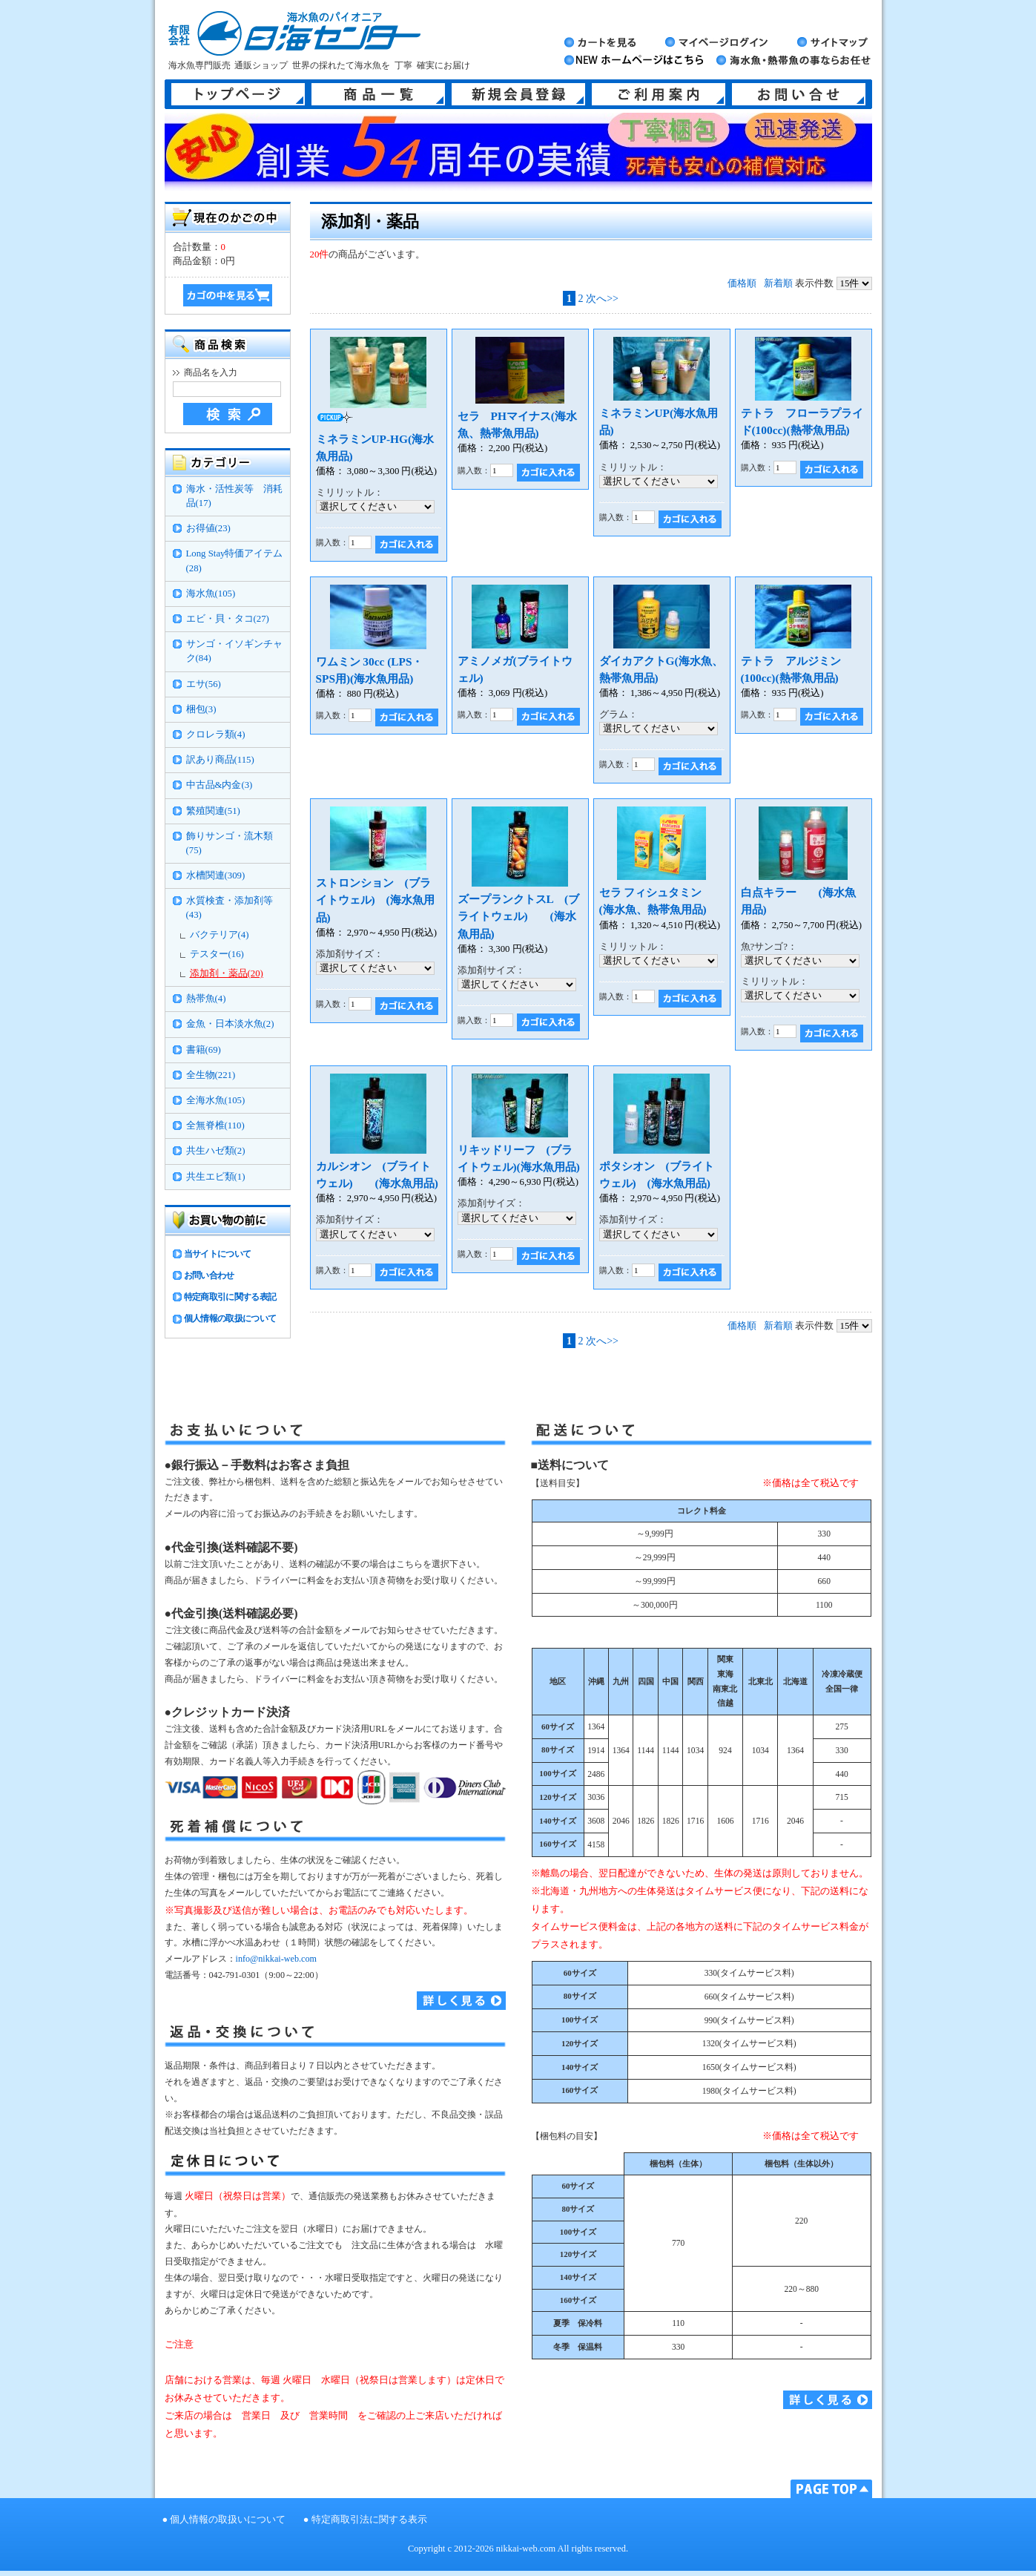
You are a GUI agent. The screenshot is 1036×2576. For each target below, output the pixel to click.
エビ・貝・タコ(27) (227, 619)
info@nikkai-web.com (276, 1959)
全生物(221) (211, 1075)
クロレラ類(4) (215, 734)
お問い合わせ (209, 1275)
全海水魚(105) (215, 1100)
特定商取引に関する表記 (230, 1297)
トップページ (238, 94)
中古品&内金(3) (219, 785)
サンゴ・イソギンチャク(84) (234, 651)
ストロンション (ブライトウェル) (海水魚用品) (375, 899)
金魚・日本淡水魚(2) (230, 1024)
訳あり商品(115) (220, 760)
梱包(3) (201, 709)
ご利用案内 (658, 94)
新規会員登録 (518, 94)
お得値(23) (208, 528)
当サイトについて (217, 1254)
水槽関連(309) (215, 875)
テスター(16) (217, 954)
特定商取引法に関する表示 (369, 2519)
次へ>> (602, 298)
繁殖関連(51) (213, 811)
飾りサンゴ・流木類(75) (229, 843)
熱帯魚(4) (206, 998)
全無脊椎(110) (215, 1125)
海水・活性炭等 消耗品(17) (234, 496)
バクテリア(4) (219, 935)
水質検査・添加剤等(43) (229, 908)
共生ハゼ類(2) (215, 1151)
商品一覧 (378, 94)
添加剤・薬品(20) (226, 973)
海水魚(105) (211, 593)
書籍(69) (203, 1050)
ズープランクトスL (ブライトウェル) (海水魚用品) (519, 916)
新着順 (778, 283)
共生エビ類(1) (215, 1177)
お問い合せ (798, 94)
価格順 (741, 283)
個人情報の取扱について (230, 1318)
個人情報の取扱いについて (228, 2519)
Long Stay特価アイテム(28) (234, 560)
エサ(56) (203, 684)
